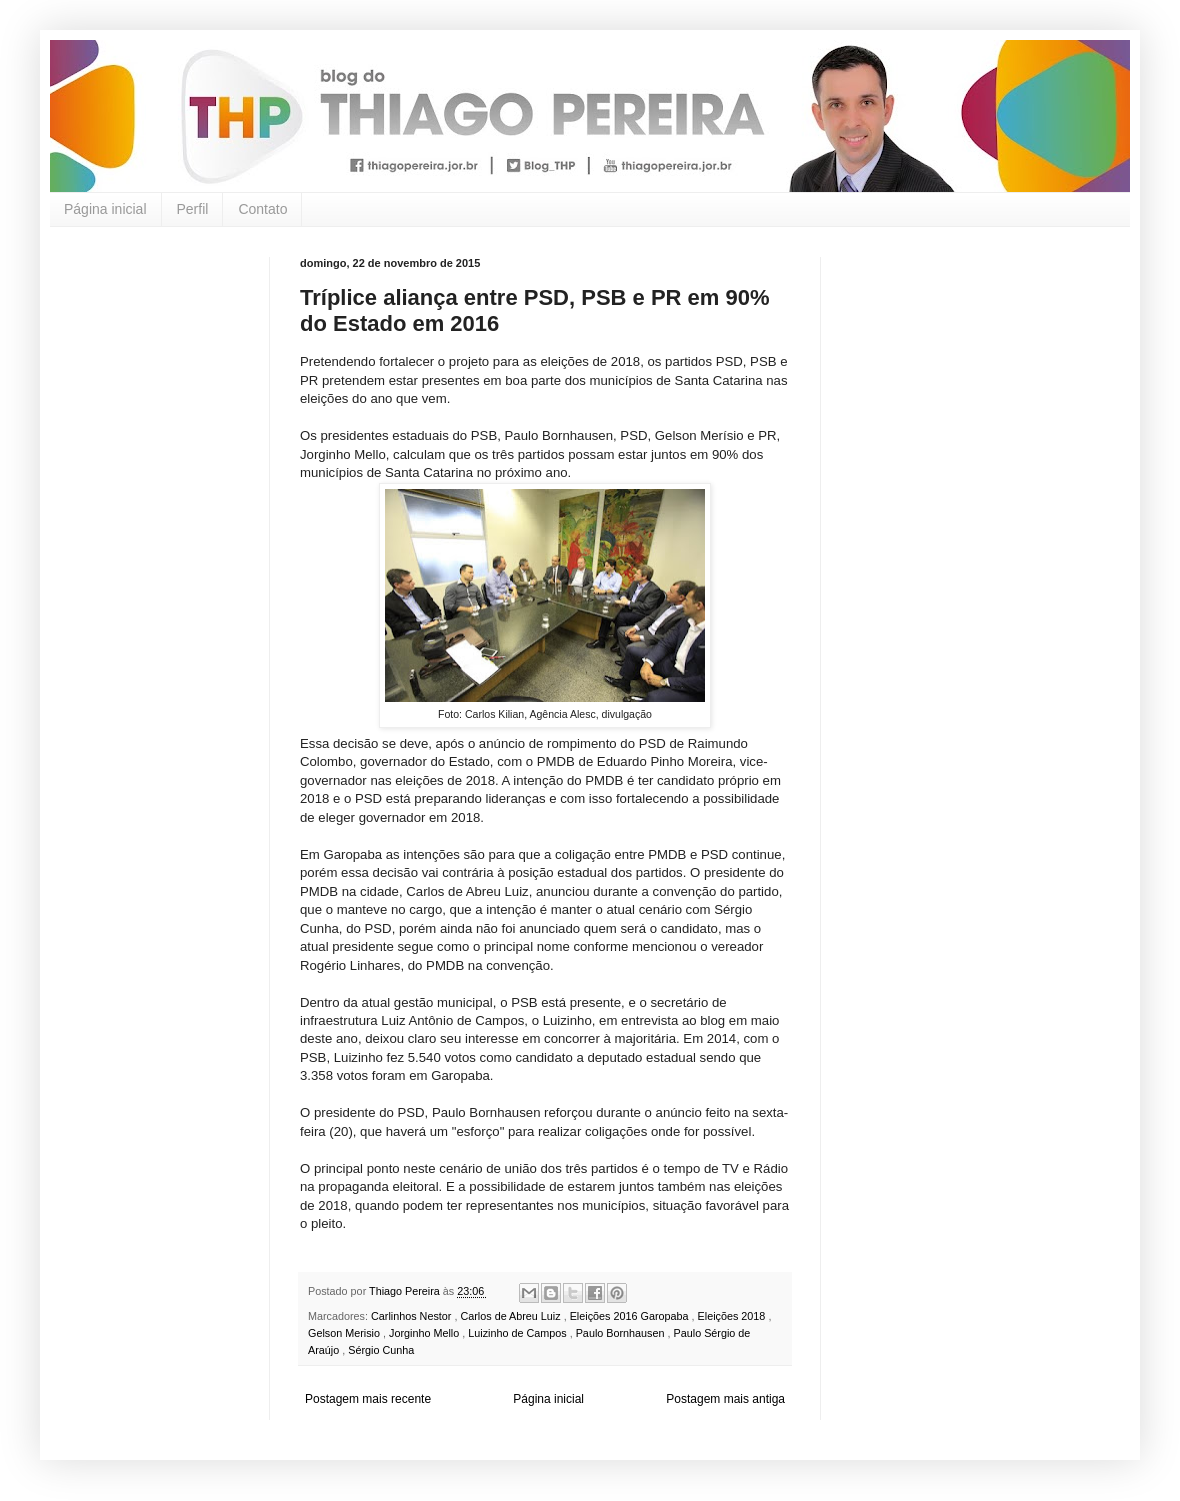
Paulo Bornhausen (622, 1333)
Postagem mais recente (368, 1399)
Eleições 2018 (733, 1316)
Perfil (193, 209)
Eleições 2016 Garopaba (631, 1316)
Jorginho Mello (425, 1333)
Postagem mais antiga (725, 1399)
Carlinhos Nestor (412, 1316)
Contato (262, 209)
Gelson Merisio (345, 1333)
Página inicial (105, 209)
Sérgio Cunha (381, 1350)
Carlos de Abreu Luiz (511, 1316)
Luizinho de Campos (518, 1333)
